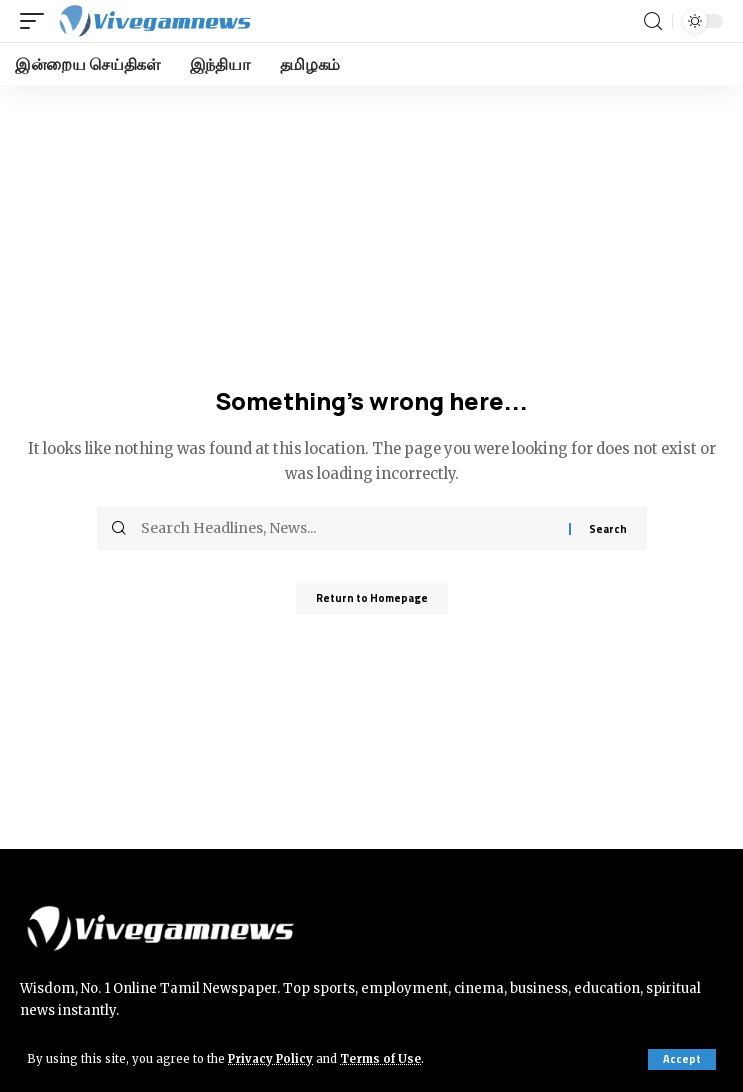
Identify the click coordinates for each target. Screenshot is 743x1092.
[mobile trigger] (37, 21)
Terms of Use (380, 1059)
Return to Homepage (372, 598)
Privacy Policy (270, 1059)
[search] (653, 21)
